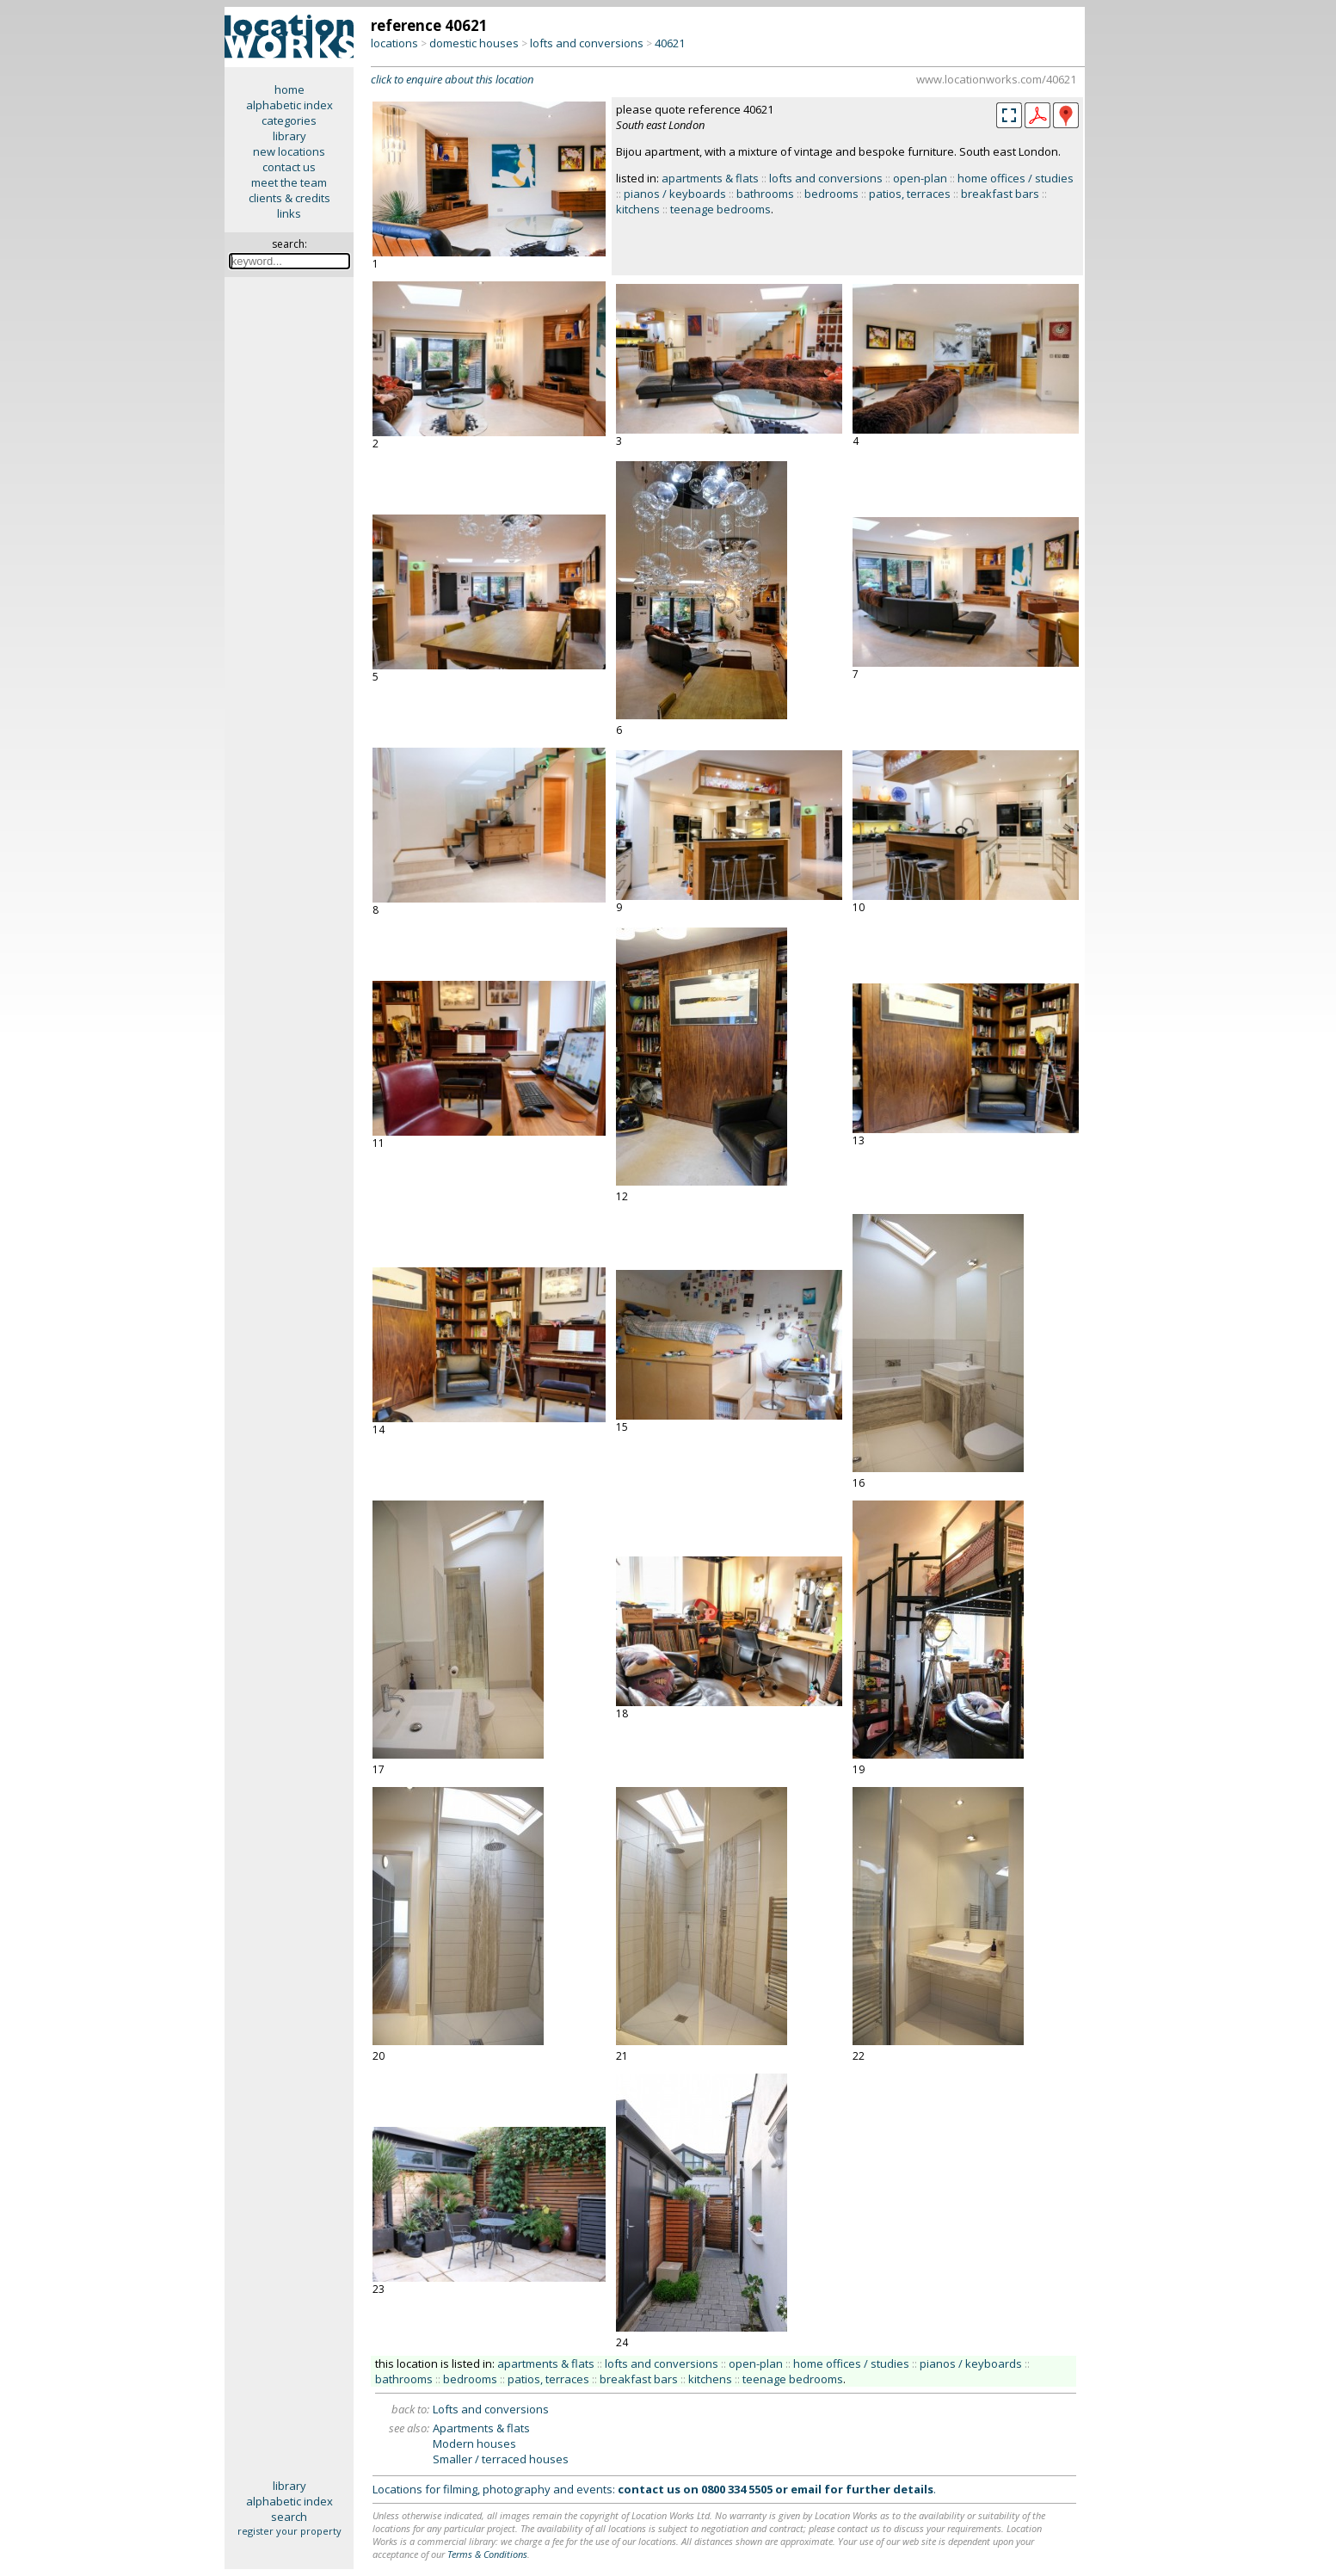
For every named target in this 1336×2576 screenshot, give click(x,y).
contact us (289, 167)
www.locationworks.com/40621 (996, 79)
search (289, 2516)
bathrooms (765, 193)
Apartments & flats (481, 2428)
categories (289, 120)
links (289, 213)
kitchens (638, 209)
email (806, 2489)
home (289, 89)
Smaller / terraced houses (501, 2459)
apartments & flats (710, 178)
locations (394, 43)
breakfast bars (1000, 193)
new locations (289, 151)
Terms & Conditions (487, 2554)
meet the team (289, 182)
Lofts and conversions (491, 2409)
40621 (670, 43)
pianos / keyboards (675, 193)
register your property (289, 2530)
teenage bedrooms (720, 209)
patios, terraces (910, 193)
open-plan (920, 178)
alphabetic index (289, 105)
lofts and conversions (586, 43)
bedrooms (831, 193)
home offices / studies (1015, 178)
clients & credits (289, 198)
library (289, 136)
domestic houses (474, 43)
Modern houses (474, 2443)
